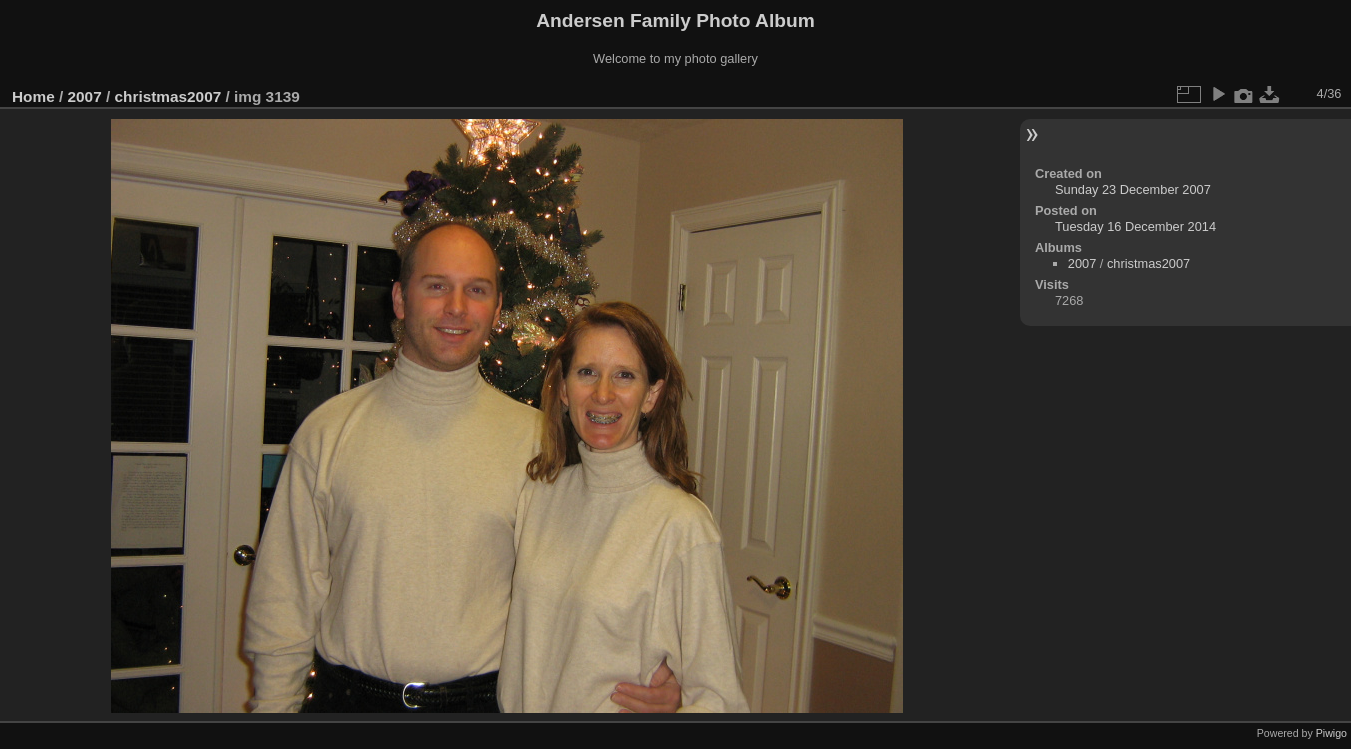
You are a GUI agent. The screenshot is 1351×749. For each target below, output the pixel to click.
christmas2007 (167, 96)
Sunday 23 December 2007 (1133, 189)
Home (33, 96)
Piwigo (1331, 733)
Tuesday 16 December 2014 (1135, 226)
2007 (85, 96)
